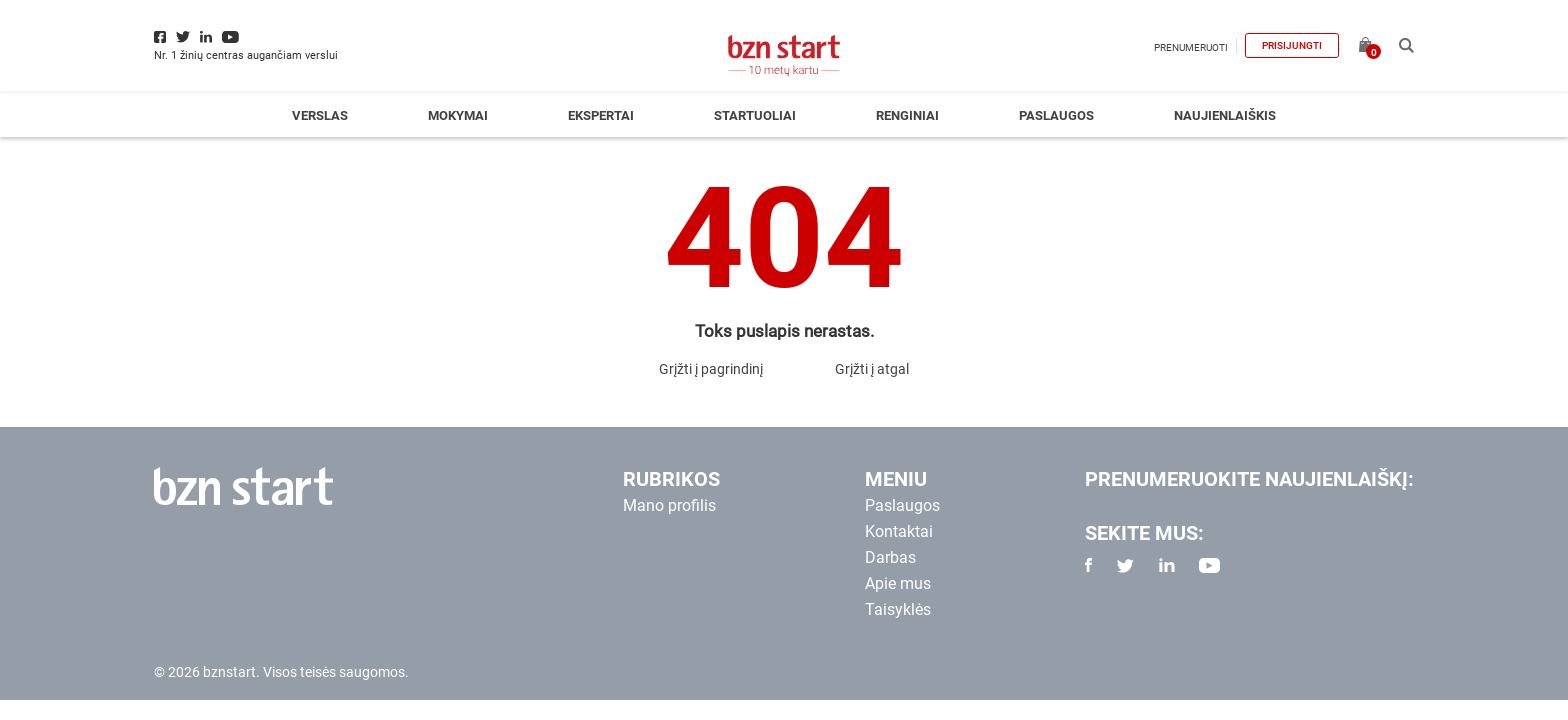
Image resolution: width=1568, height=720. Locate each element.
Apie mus (898, 583)
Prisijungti (1292, 45)
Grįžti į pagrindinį (711, 369)
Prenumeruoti (1191, 47)
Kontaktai (899, 531)
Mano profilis (669, 505)
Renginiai (907, 115)
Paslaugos (1056, 115)
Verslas (320, 115)
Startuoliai (755, 115)
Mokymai (458, 115)
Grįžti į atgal (872, 369)
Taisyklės (898, 609)
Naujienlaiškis (1225, 115)
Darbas (890, 557)
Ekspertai (601, 115)
